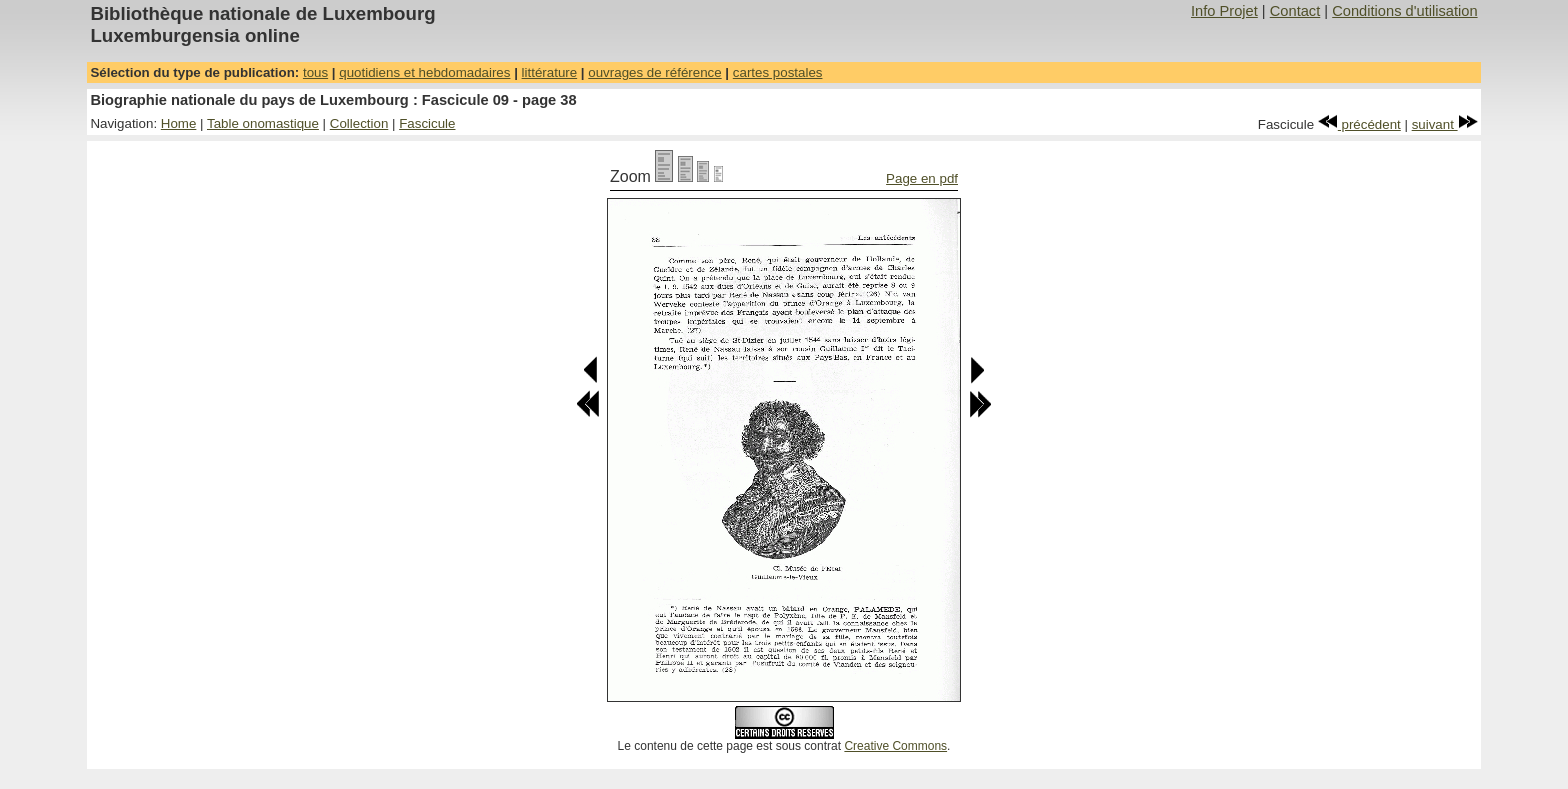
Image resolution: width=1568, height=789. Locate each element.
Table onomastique (263, 123)
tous (315, 72)
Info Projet (1224, 11)
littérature (550, 72)
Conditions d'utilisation (1404, 11)
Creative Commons (895, 746)
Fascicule (427, 123)
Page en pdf (922, 178)
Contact (1295, 11)
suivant (1445, 124)
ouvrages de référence (654, 72)
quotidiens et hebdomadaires (424, 72)
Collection (359, 123)
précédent (1359, 124)
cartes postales (778, 72)
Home (179, 123)
